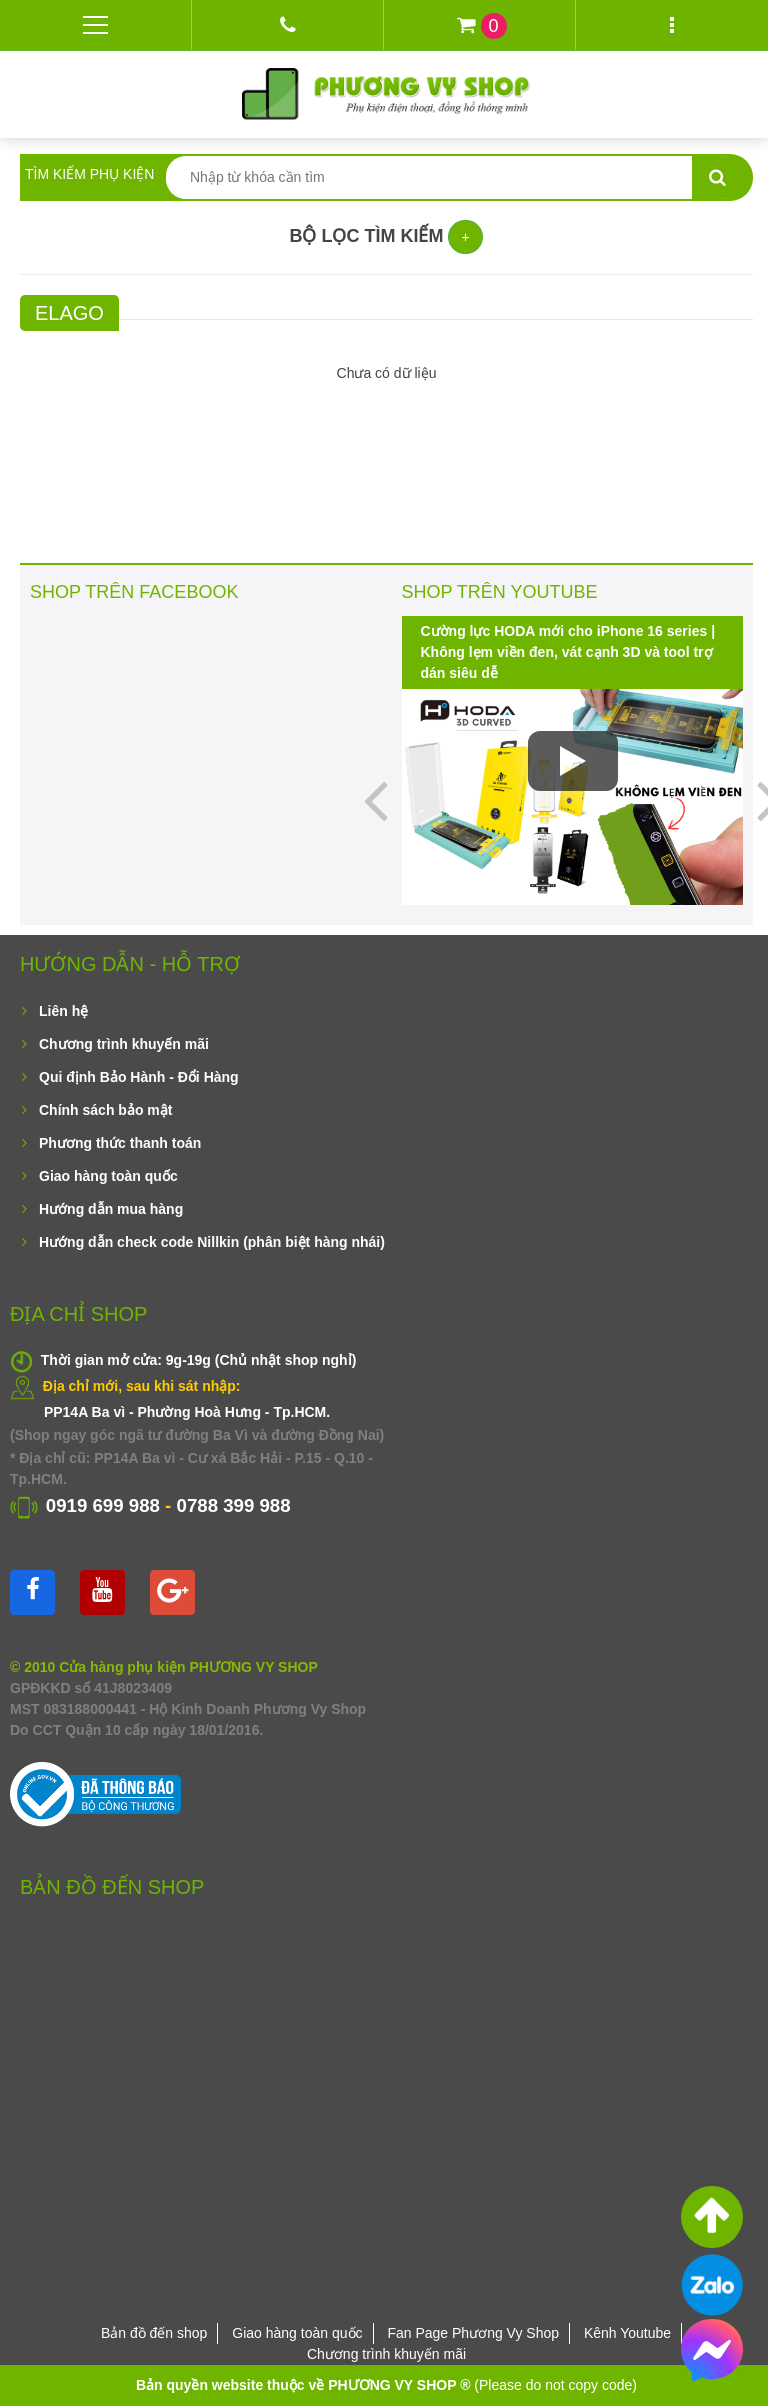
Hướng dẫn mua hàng (111, 1209)
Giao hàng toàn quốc (108, 1176)
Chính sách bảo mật (105, 1110)
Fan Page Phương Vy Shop (473, 2333)
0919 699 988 (103, 1505)
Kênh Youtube (627, 2333)
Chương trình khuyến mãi (124, 1044)
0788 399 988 (234, 1505)
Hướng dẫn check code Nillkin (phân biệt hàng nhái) (212, 1242)
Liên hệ (63, 1011)
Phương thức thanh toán (120, 1143)
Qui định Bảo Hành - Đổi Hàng (139, 1077)
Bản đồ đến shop (154, 2333)
